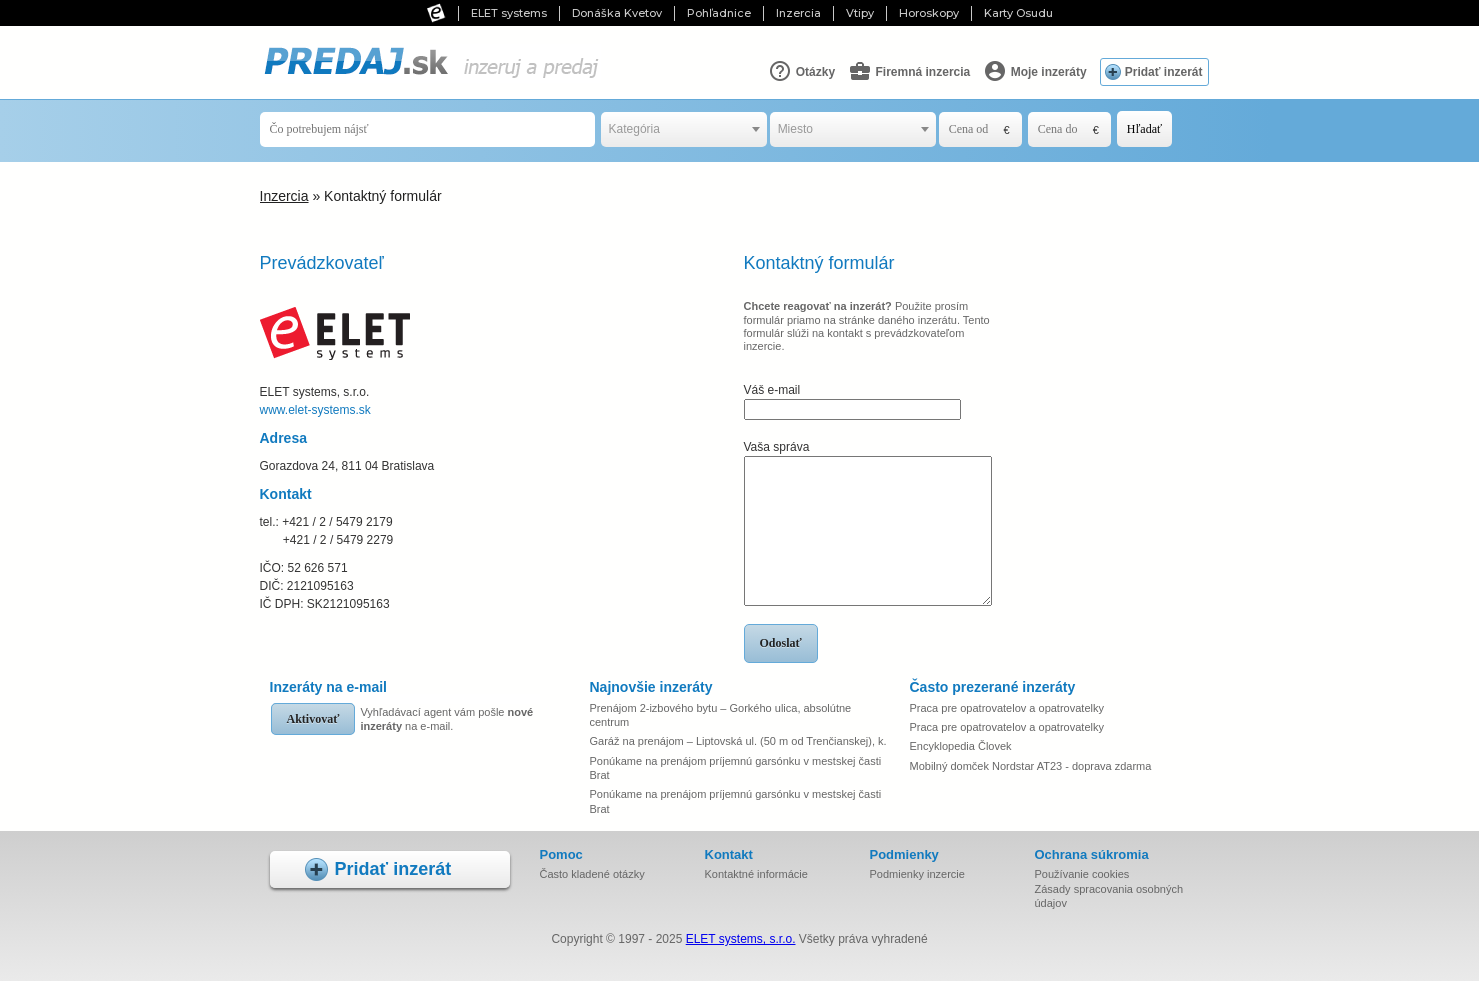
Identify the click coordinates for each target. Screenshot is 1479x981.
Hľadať (1144, 129)
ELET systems (509, 13)
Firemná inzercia (909, 71)
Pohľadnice (719, 13)
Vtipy (860, 13)
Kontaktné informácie (756, 874)
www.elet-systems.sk (315, 410)
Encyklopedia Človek (961, 746)
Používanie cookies (1082, 874)
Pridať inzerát (1164, 72)
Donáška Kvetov (617, 13)
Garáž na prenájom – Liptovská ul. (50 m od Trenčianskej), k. (738, 741)
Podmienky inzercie (917, 874)
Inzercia (798, 13)
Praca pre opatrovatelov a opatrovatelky (1007, 708)
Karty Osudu (1018, 13)
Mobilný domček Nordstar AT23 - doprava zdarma (1031, 766)
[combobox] (684, 129)
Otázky (801, 71)
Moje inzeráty (1034, 71)
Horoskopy (929, 13)
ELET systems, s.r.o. (741, 939)
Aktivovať (313, 719)
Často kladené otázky (592, 874)
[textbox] (684, 129)
